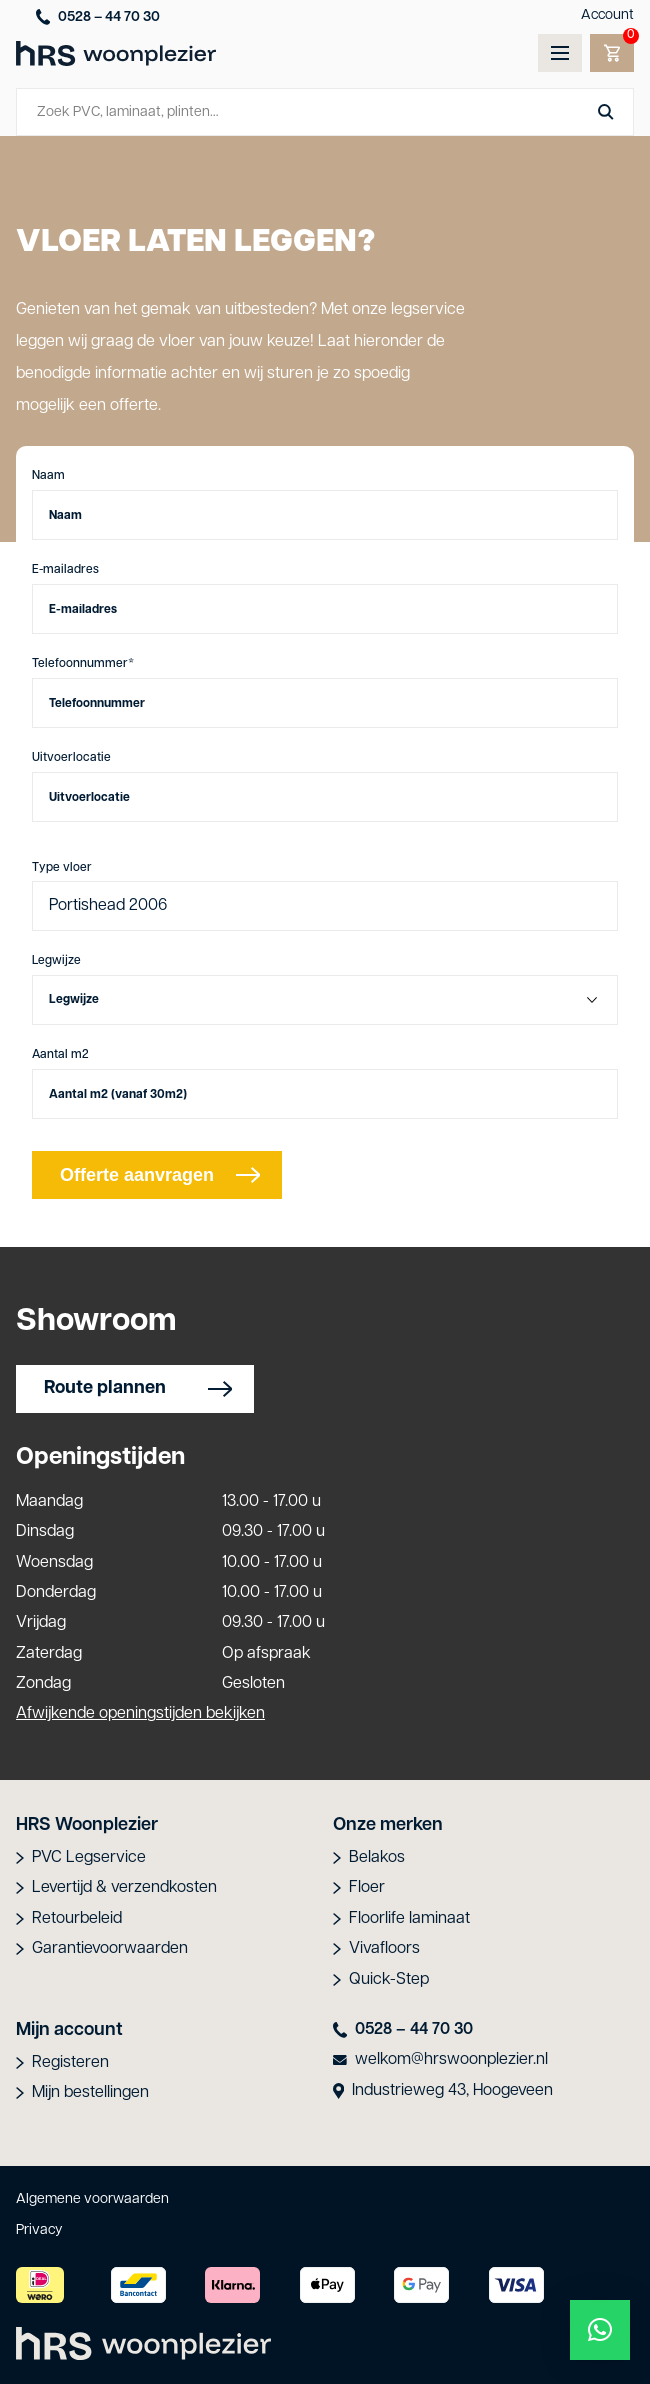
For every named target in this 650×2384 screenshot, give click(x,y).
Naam (48, 476)
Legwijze (56, 961)
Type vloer (62, 868)
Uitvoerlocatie (71, 758)
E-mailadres (65, 570)
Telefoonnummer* (83, 664)
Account (607, 15)
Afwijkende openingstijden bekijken (140, 1714)
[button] (600, 2330)
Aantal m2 (60, 1055)
